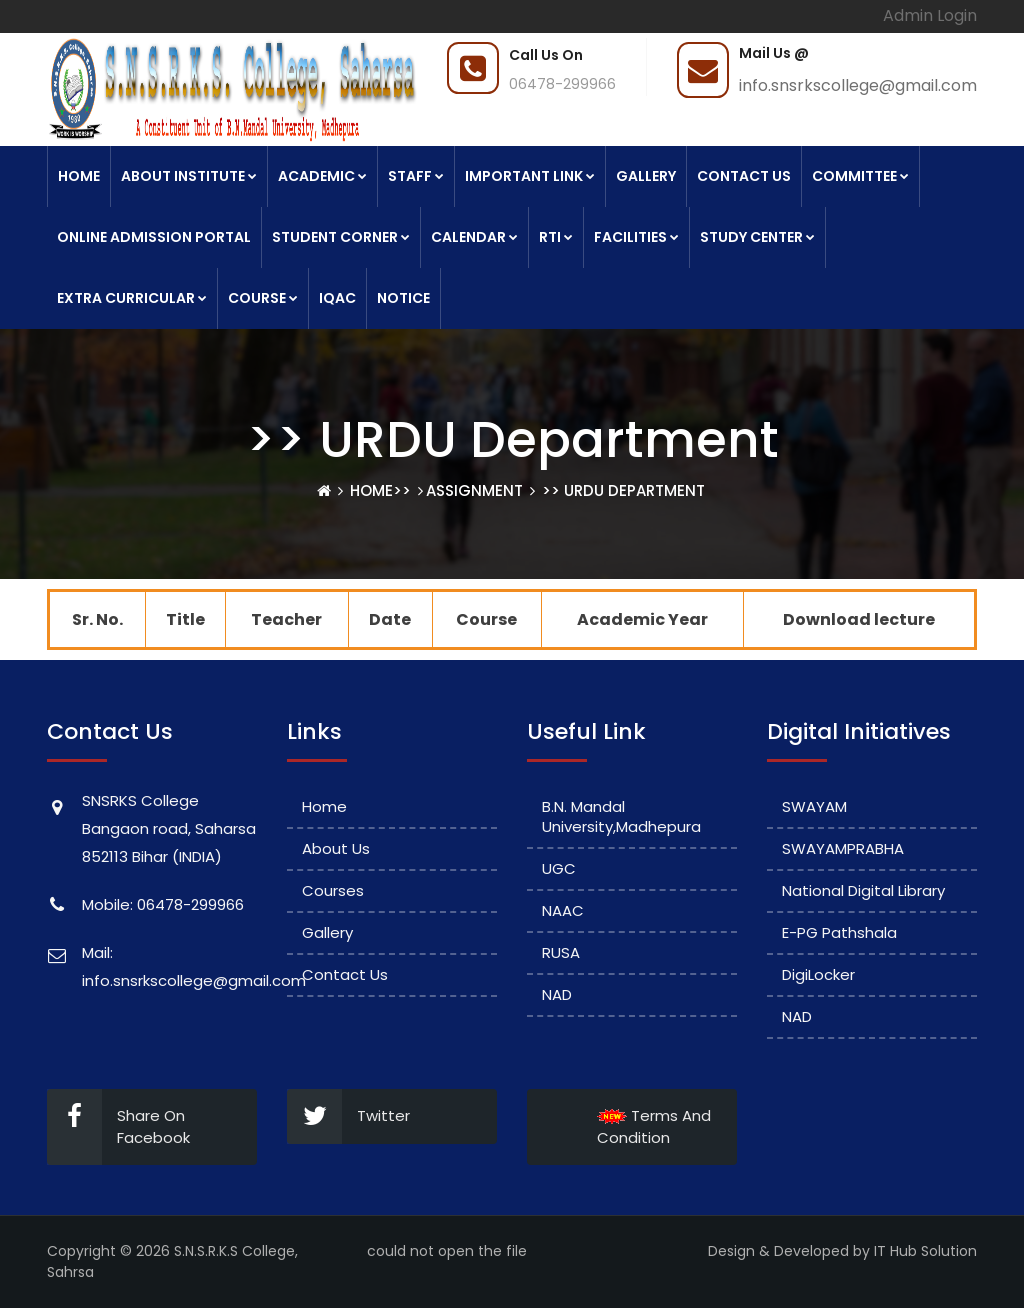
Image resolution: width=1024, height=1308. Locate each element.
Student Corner (341, 237)
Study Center (757, 237)
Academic (322, 176)
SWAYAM (814, 806)
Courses (333, 890)
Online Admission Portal (154, 237)
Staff (416, 176)
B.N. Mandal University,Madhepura (621, 816)
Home (79, 176)
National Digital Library (863, 890)
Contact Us (744, 176)
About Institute (189, 176)
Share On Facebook (118, 1127)
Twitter (348, 1116)
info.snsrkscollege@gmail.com (858, 85)
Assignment (474, 490)
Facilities (636, 237)
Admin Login (930, 15)
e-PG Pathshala (839, 932)
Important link (530, 176)
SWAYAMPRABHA (843, 848)
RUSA (561, 952)
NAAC (563, 910)
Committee (860, 176)
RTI (556, 237)
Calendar (474, 237)
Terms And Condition (654, 1126)
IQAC (337, 298)
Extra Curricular (132, 298)
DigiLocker (818, 974)
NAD (557, 994)
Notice (403, 298)
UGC (559, 868)
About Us (336, 848)
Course (263, 298)
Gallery (646, 176)
